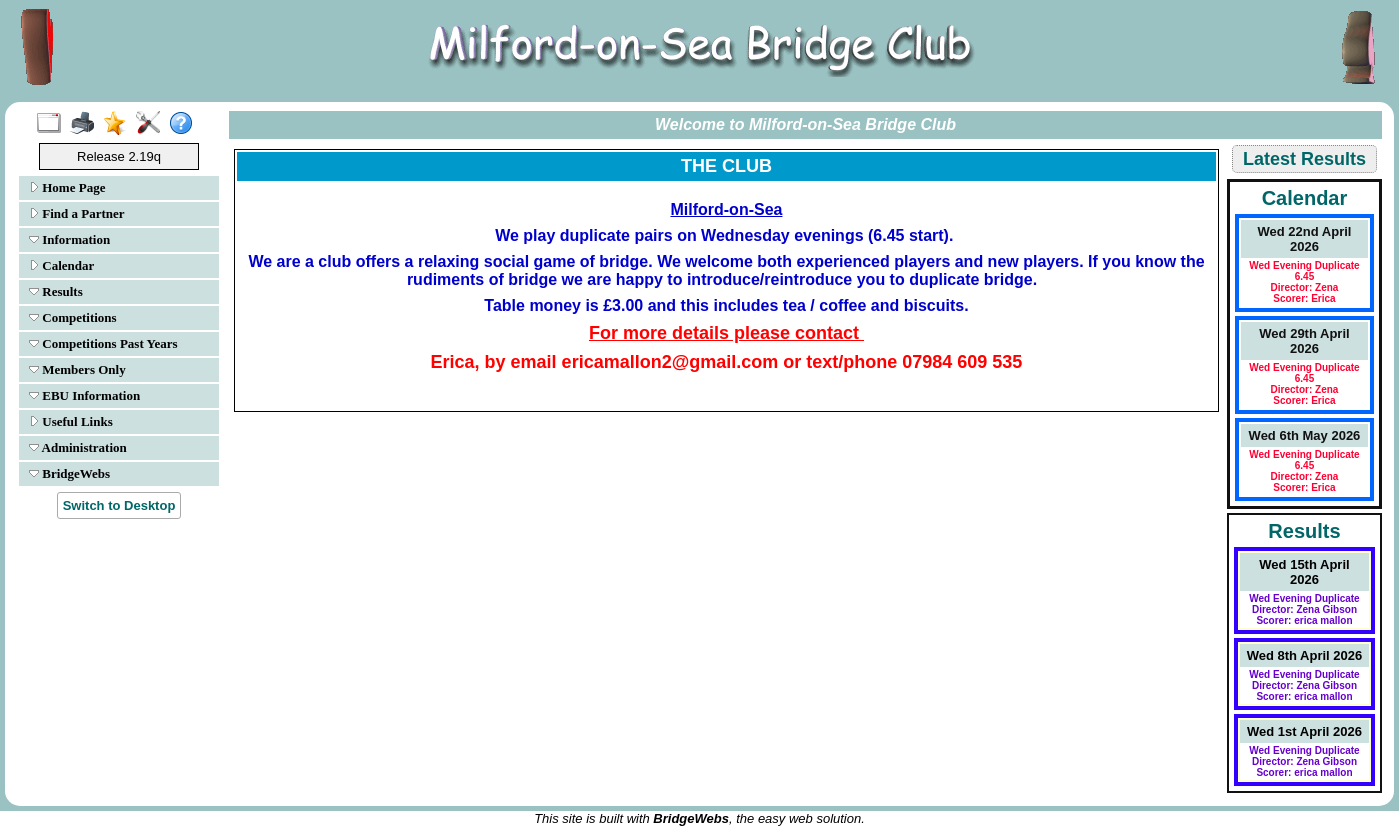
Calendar (61, 265)
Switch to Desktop (119, 505)
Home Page (67, 187)
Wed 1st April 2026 (1304, 731)
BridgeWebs (69, 473)
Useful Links (71, 421)
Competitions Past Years (103, 343)
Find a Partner (77, 213)
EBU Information (84, 395)
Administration (78, 447)
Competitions (73, 317)
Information (69, 239)
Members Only (77, 369)
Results (56, 291)
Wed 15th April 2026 (1304, 572)
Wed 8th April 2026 (1305, 655)
